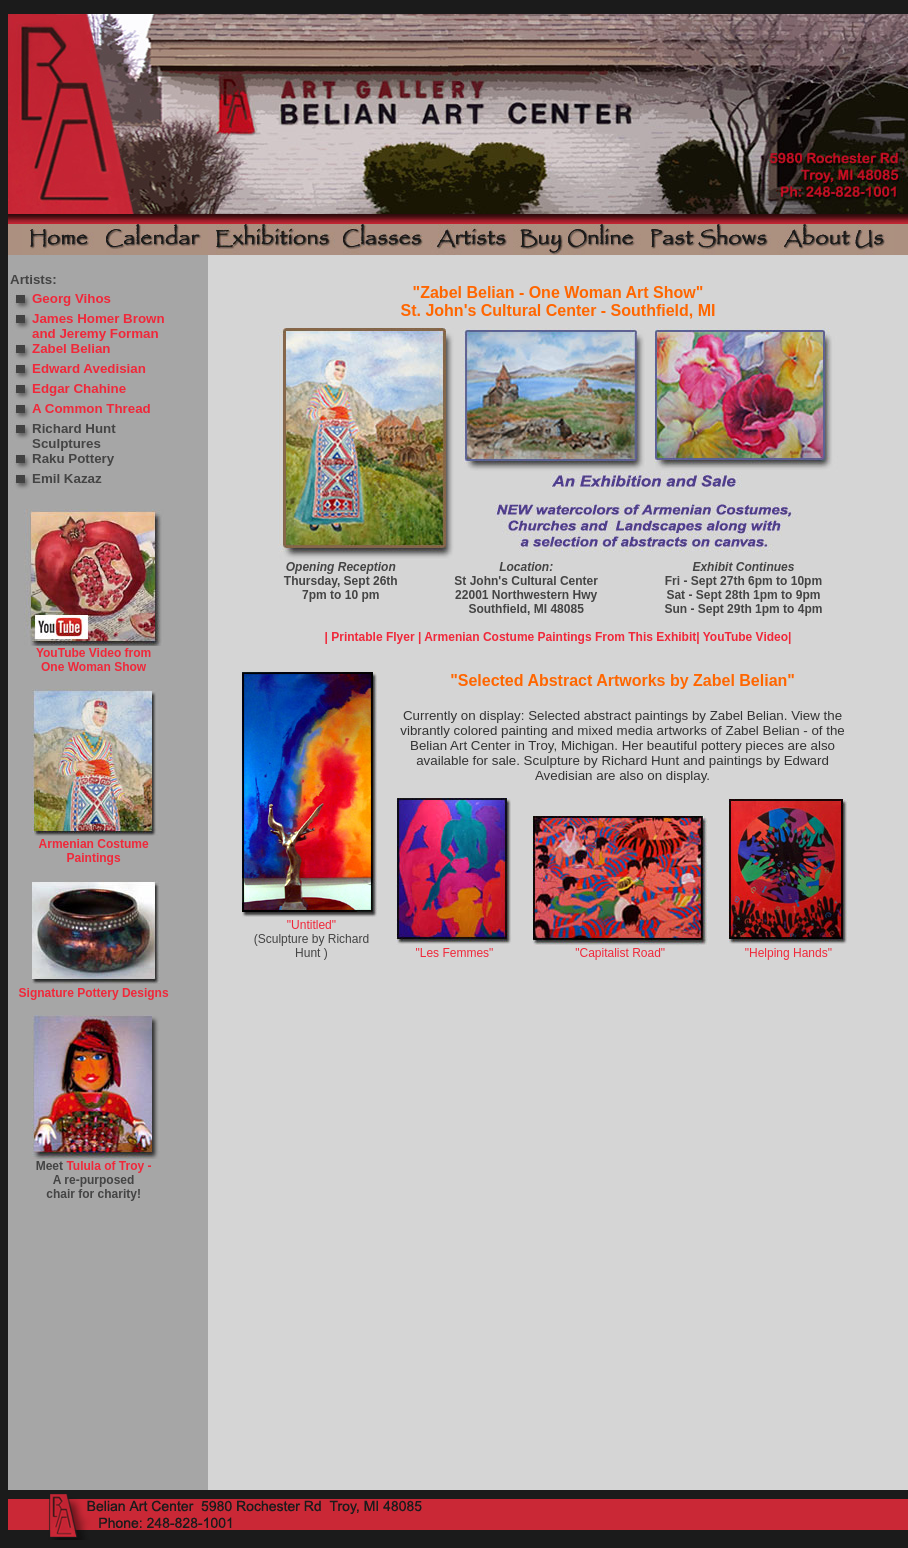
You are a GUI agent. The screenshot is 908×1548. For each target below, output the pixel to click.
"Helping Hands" (788, 953)
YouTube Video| (747, 637)
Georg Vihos (71, 298)
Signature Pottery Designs (94, 993)
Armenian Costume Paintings (94, 851)
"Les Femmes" (454, 953)
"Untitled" (311, 925)
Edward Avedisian (89, 368)
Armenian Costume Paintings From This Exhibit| (561, 637)
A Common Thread (91, 408)
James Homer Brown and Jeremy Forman (98, 326)
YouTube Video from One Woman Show (93, 660)
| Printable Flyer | (373, 637)
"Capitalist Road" (620, 953)
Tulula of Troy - (108, 1166)
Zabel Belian (71, 348)
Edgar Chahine (79, 388)
